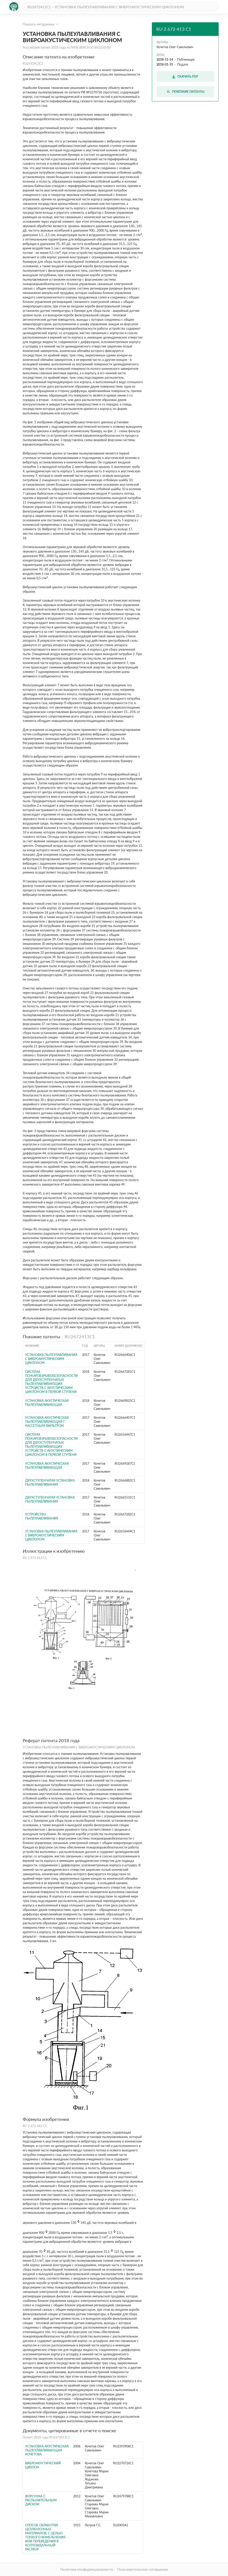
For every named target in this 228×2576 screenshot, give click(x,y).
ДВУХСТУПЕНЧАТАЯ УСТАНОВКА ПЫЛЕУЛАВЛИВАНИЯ (50, 1482)
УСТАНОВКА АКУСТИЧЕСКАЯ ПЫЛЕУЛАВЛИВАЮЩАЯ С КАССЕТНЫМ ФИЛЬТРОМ (47, 1421)
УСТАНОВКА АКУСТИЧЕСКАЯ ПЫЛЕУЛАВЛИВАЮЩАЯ (47, 1402)
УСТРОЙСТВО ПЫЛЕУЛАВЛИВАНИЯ (41, 1516)
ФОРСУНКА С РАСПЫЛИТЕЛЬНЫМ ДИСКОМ (41, 2500)
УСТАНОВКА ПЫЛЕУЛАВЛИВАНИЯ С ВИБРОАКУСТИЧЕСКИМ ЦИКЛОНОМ (51, 1359)
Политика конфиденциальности (86, 2569)
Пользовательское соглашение (142, 2569)
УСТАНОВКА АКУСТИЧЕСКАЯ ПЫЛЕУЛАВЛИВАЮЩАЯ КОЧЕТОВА (47, 2450)
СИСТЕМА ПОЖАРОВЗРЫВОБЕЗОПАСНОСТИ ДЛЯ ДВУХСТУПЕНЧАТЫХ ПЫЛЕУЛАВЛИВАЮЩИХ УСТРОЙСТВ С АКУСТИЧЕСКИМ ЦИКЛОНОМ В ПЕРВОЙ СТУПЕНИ (51, 1382)
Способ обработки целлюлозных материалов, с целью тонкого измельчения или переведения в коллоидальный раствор (45, 2537)
